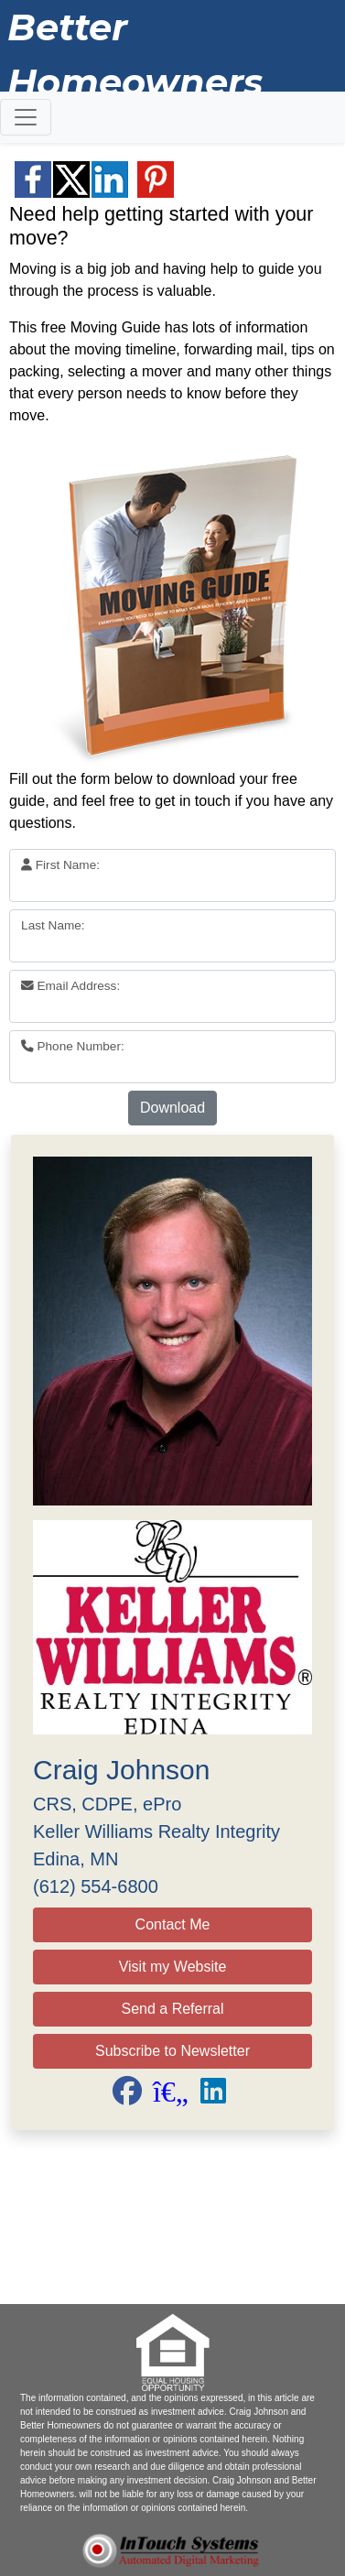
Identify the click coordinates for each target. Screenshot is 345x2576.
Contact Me (172, 1924)
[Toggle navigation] (25, 117)
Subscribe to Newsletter (172, 2051)
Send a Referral (172, 2008)
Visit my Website (173, 1966)
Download (172, 1107)
